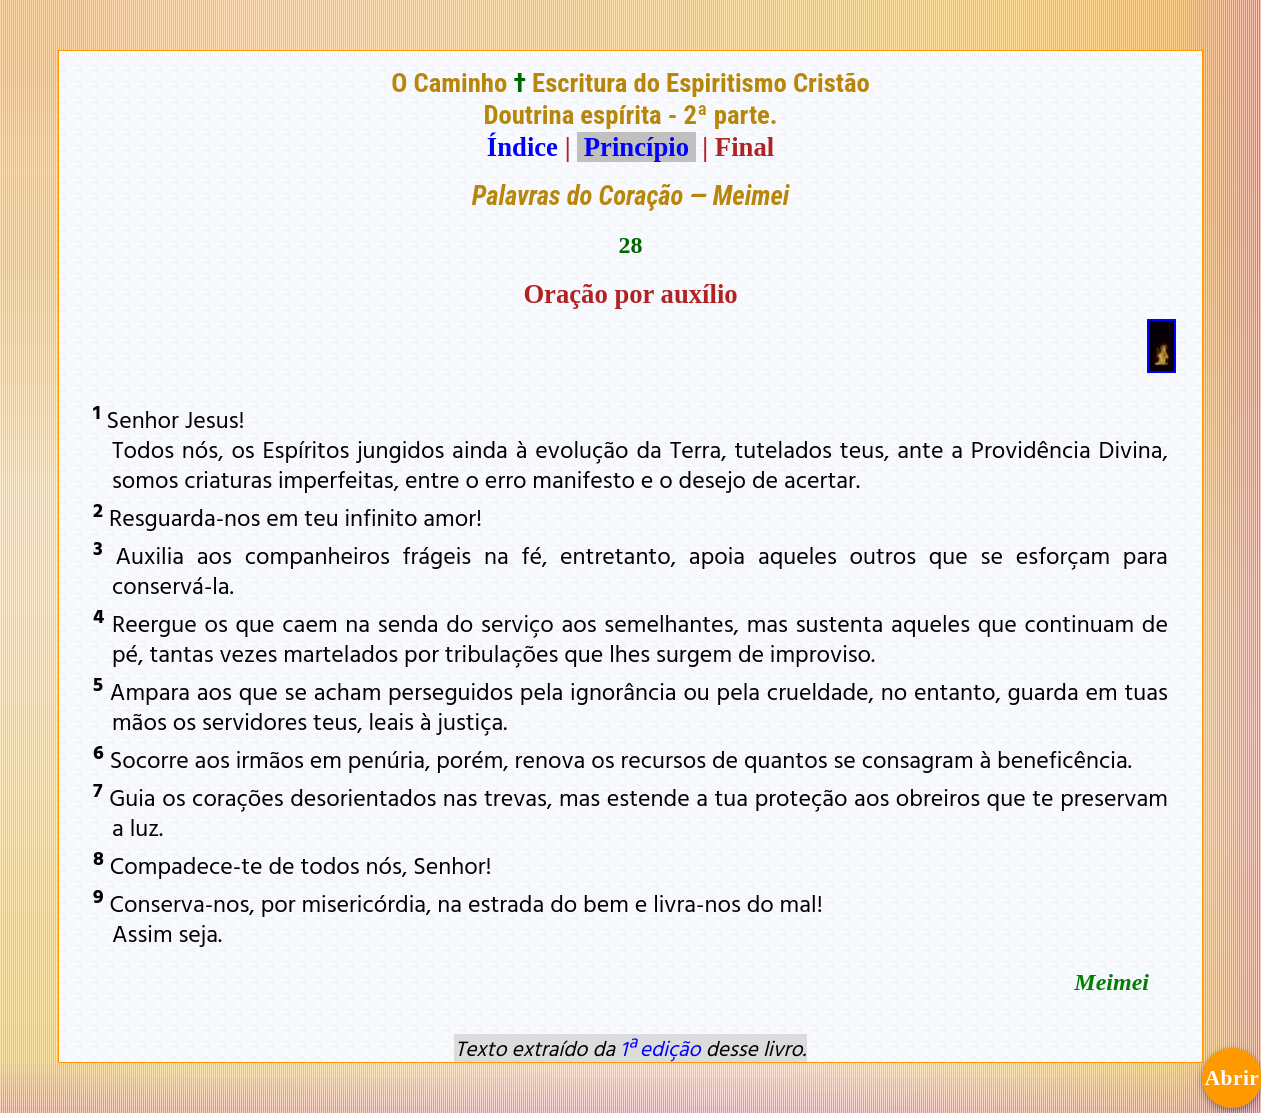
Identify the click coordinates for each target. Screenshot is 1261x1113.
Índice (522, 147)
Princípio (636, 147)
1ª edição (660, 1048)
